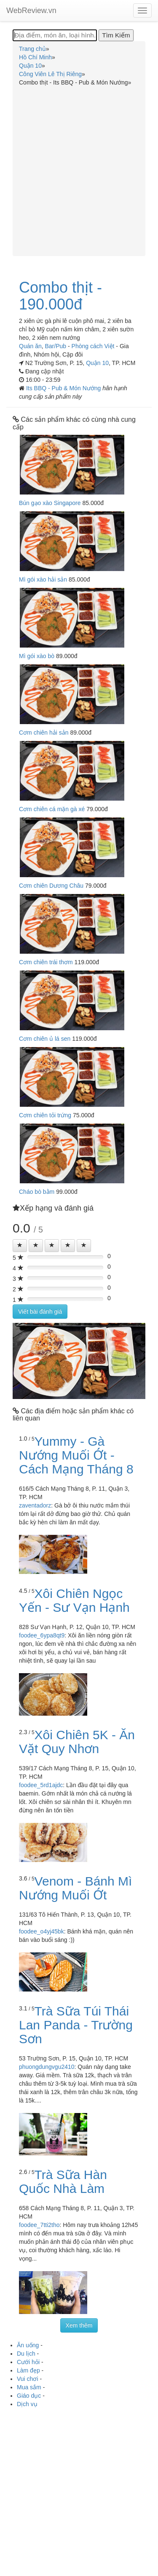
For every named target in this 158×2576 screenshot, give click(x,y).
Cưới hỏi (28, 2362)
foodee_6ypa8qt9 (41, 1635)
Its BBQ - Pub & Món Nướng (64, 388)
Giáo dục (29, 2395)
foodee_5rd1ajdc (41, 1785)
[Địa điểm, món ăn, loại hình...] (55, 35)
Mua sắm (29, 2387)
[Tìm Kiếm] (116, 35)
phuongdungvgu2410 (47, 2066)
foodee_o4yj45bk (41, 1931)
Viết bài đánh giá (40, 1311)
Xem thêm (79, 2325)
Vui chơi (27, 2378)
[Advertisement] (79, 170)
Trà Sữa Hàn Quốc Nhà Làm (63, 2181)
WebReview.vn (31, 10)
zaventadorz (35, 1505)
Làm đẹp (28, 2370)
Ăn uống (28, 2345)
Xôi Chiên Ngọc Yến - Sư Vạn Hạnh (74, 1600)
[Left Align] (20, 1245)
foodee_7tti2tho (39, 2225)
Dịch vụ (27, 2404)
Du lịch (26, 2353)
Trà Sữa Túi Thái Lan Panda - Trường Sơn (76, 2025)
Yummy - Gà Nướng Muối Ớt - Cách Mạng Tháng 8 (76, 1455)
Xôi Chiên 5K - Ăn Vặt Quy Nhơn (77, 1742)
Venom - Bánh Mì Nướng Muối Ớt (75, 1888)
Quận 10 (97, 363)
